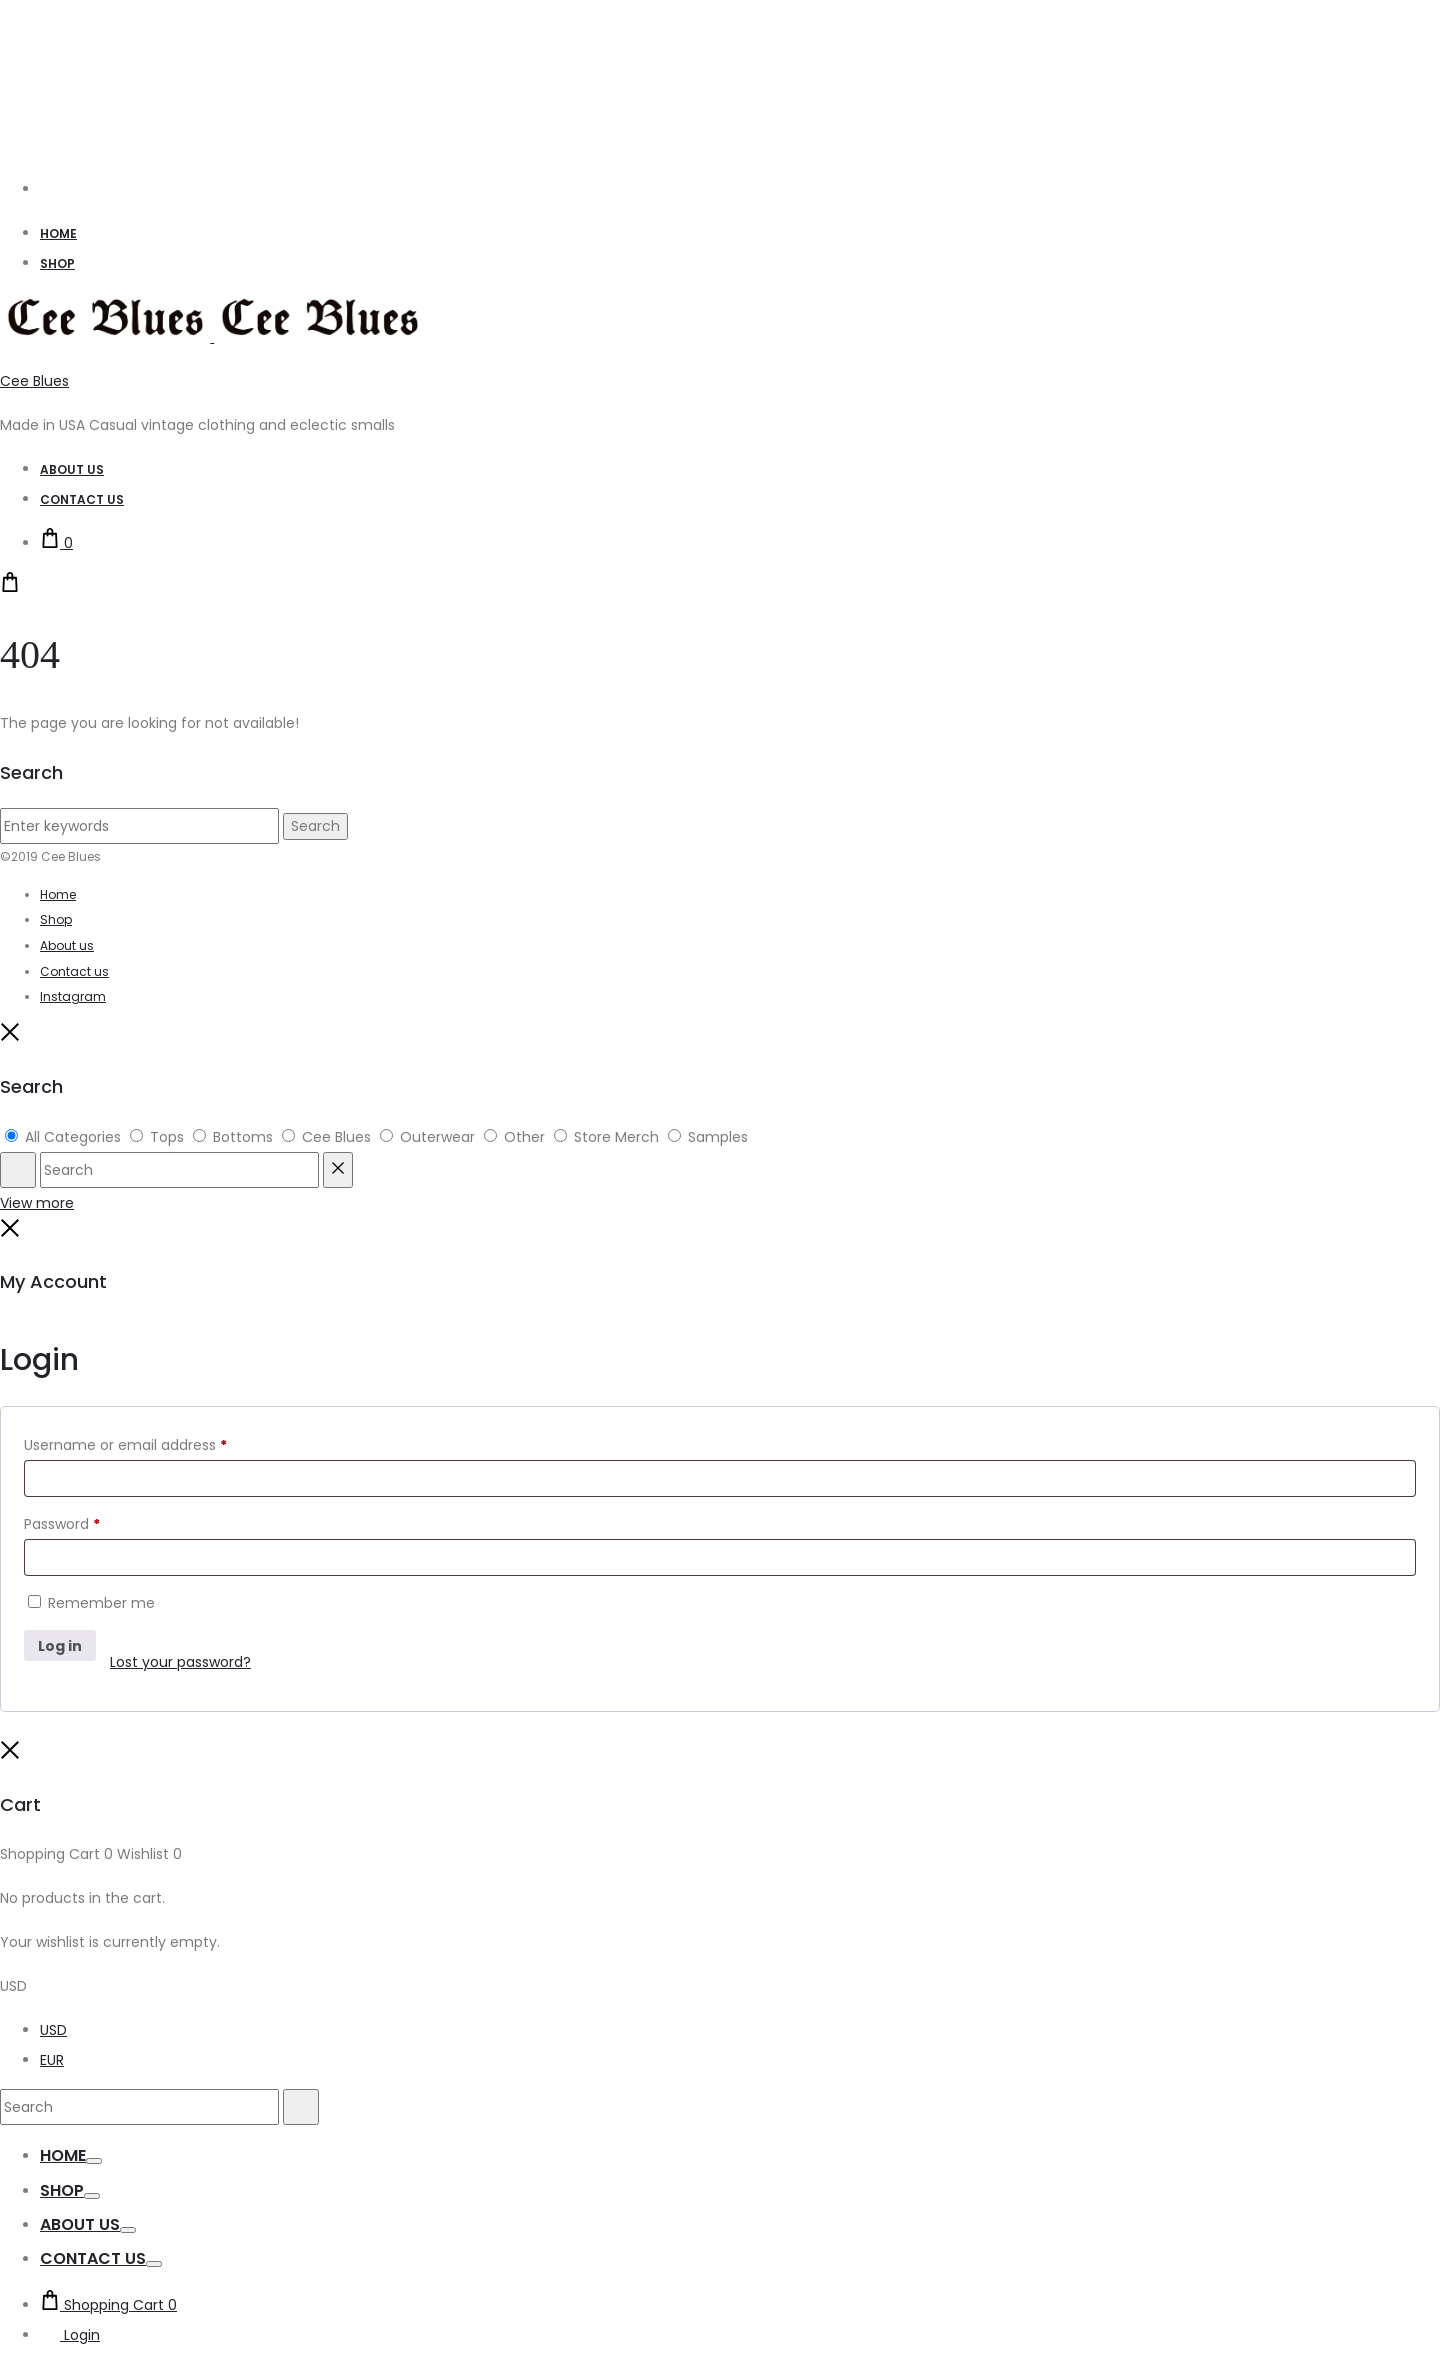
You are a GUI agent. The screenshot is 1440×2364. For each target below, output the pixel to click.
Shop (57, 263)
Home (58, 233)
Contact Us (82, 499)
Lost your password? (180, 1662)
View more (37, 1203)
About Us (72, 469)
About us (67, 945)
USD (53, 2030)
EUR (52, 2060)
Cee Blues (34, 381)
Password (62, 1524)
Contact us (74, 971)
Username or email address (125, 1445)
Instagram (73, 996)
